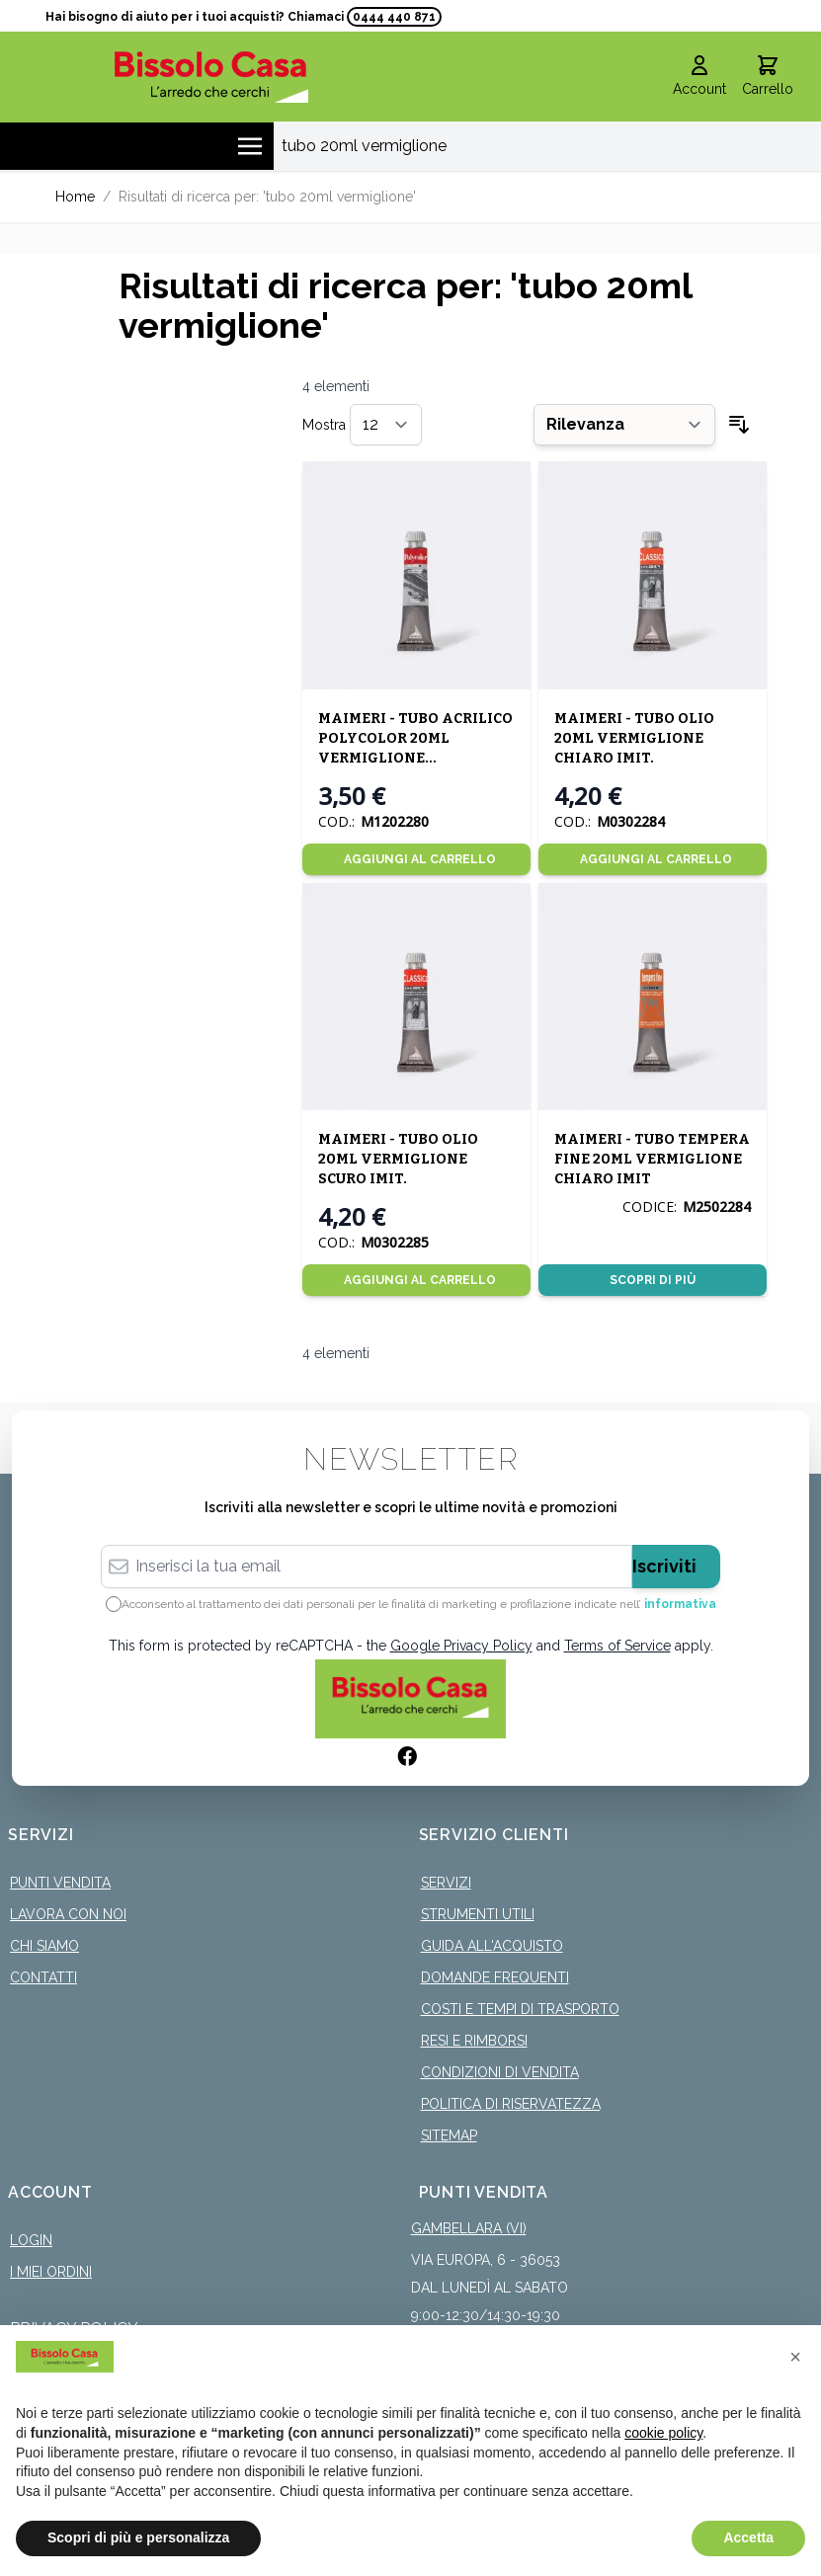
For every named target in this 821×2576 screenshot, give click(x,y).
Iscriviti (664, 1566)
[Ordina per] (624, 424)
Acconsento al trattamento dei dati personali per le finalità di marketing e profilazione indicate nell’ (419, 1604)
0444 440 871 (394, 17)
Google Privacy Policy (461, 1645)
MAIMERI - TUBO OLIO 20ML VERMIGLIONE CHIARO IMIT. (634, 738)
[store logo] (211, 76)
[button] (795, 2357)
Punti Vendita (60, 1883)
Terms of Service (617, 1645)
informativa (680, 1604)
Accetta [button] (748, 2537)
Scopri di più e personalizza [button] (138, 2537)
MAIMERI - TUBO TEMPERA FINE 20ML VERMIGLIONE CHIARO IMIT (652, 1159)
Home (75, 196)
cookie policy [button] (663, 2433)
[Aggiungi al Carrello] (416, 859)
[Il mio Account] (699, 77)
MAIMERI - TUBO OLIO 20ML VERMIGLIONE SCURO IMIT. (398, 1159)
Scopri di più (653, 1280)
